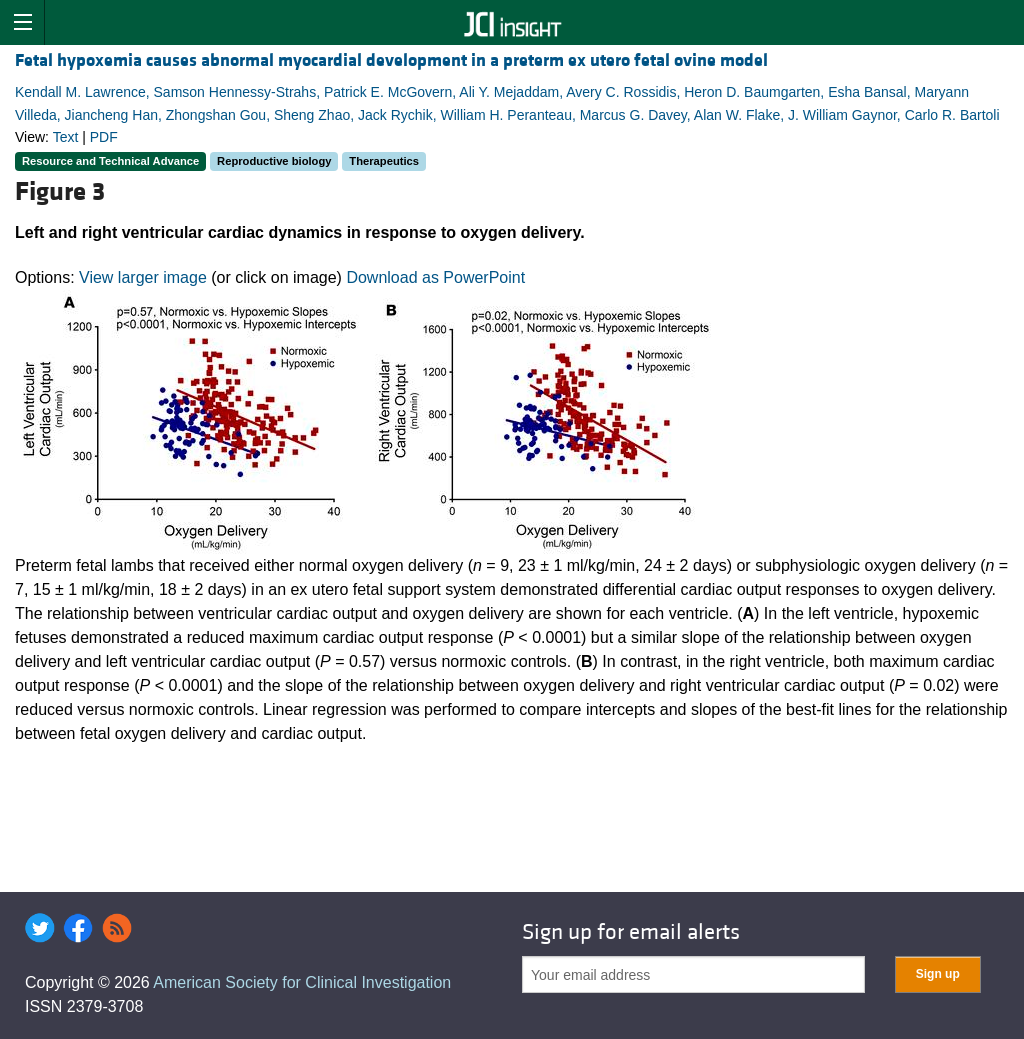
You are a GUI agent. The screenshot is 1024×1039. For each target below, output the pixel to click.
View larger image (143, 277)
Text (66, 137)
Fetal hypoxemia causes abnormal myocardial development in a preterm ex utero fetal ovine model (391, 60)
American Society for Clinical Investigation (302, 982)
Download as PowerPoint (435, 277)
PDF (104, 137)
